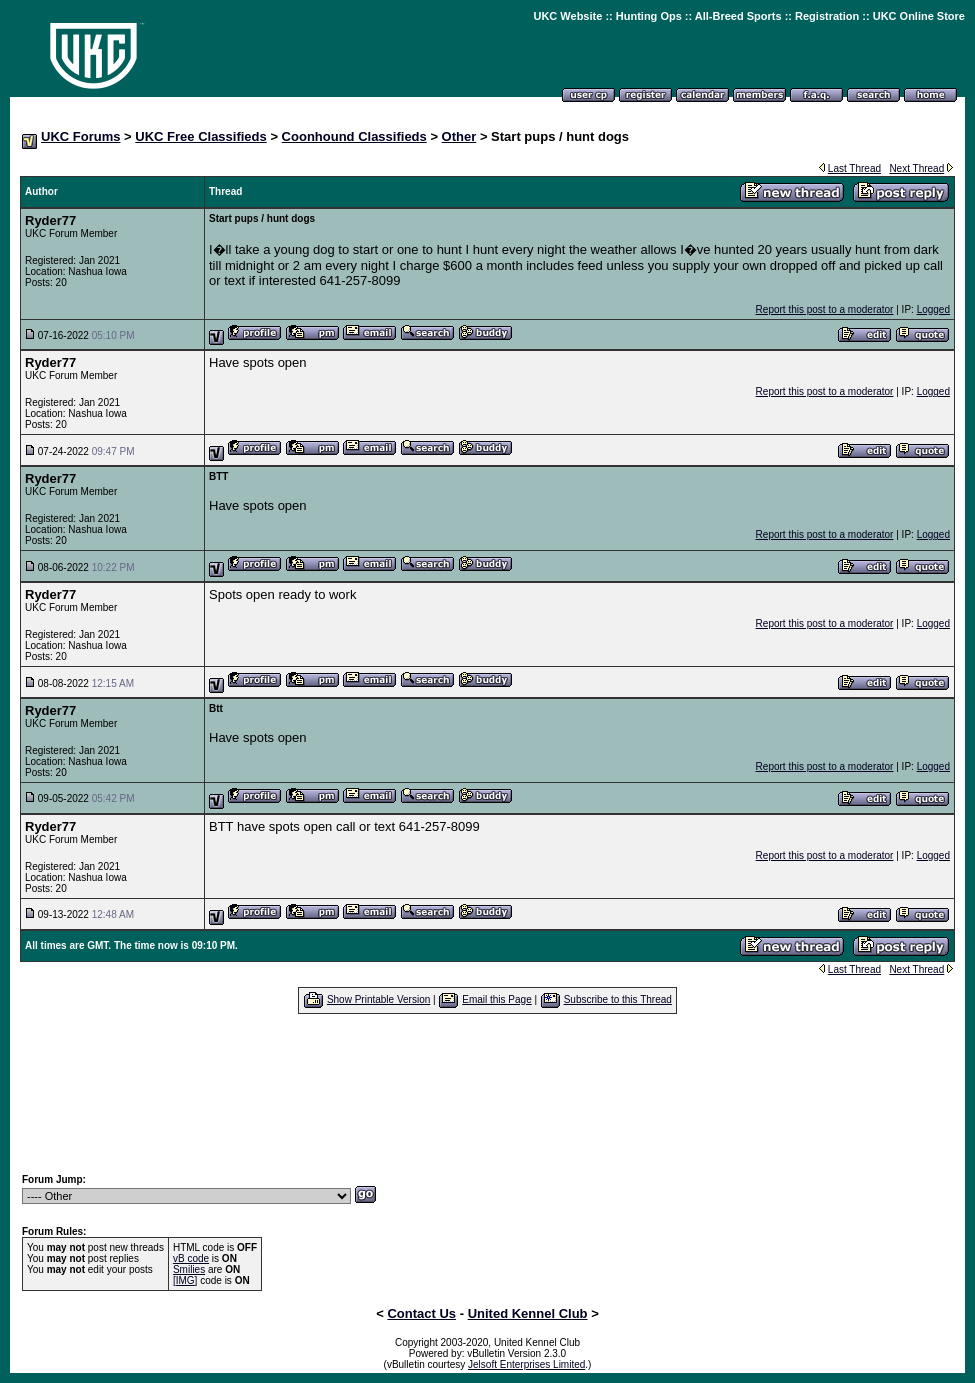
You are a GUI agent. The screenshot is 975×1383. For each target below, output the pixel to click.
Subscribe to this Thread (618, 999)
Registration (827, 16)
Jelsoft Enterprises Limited (526, 1364)
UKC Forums (80, 136)
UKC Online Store (919, 16)
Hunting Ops (649, 16)
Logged (933, 309)
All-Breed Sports (738, 16)
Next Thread (916, 168)
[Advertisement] (488, 1093)
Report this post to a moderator (825, 309)
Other (459, 136)
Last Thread (854, 168)
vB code (191, 1258)
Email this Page (496, 999)
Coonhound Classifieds (354, 136)
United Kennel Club (528, 1313)
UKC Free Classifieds (201, 136)
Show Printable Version (378, 999)
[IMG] (185, 1280)
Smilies (189, 1269)
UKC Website (567, 16)
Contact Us (421, 1313)
